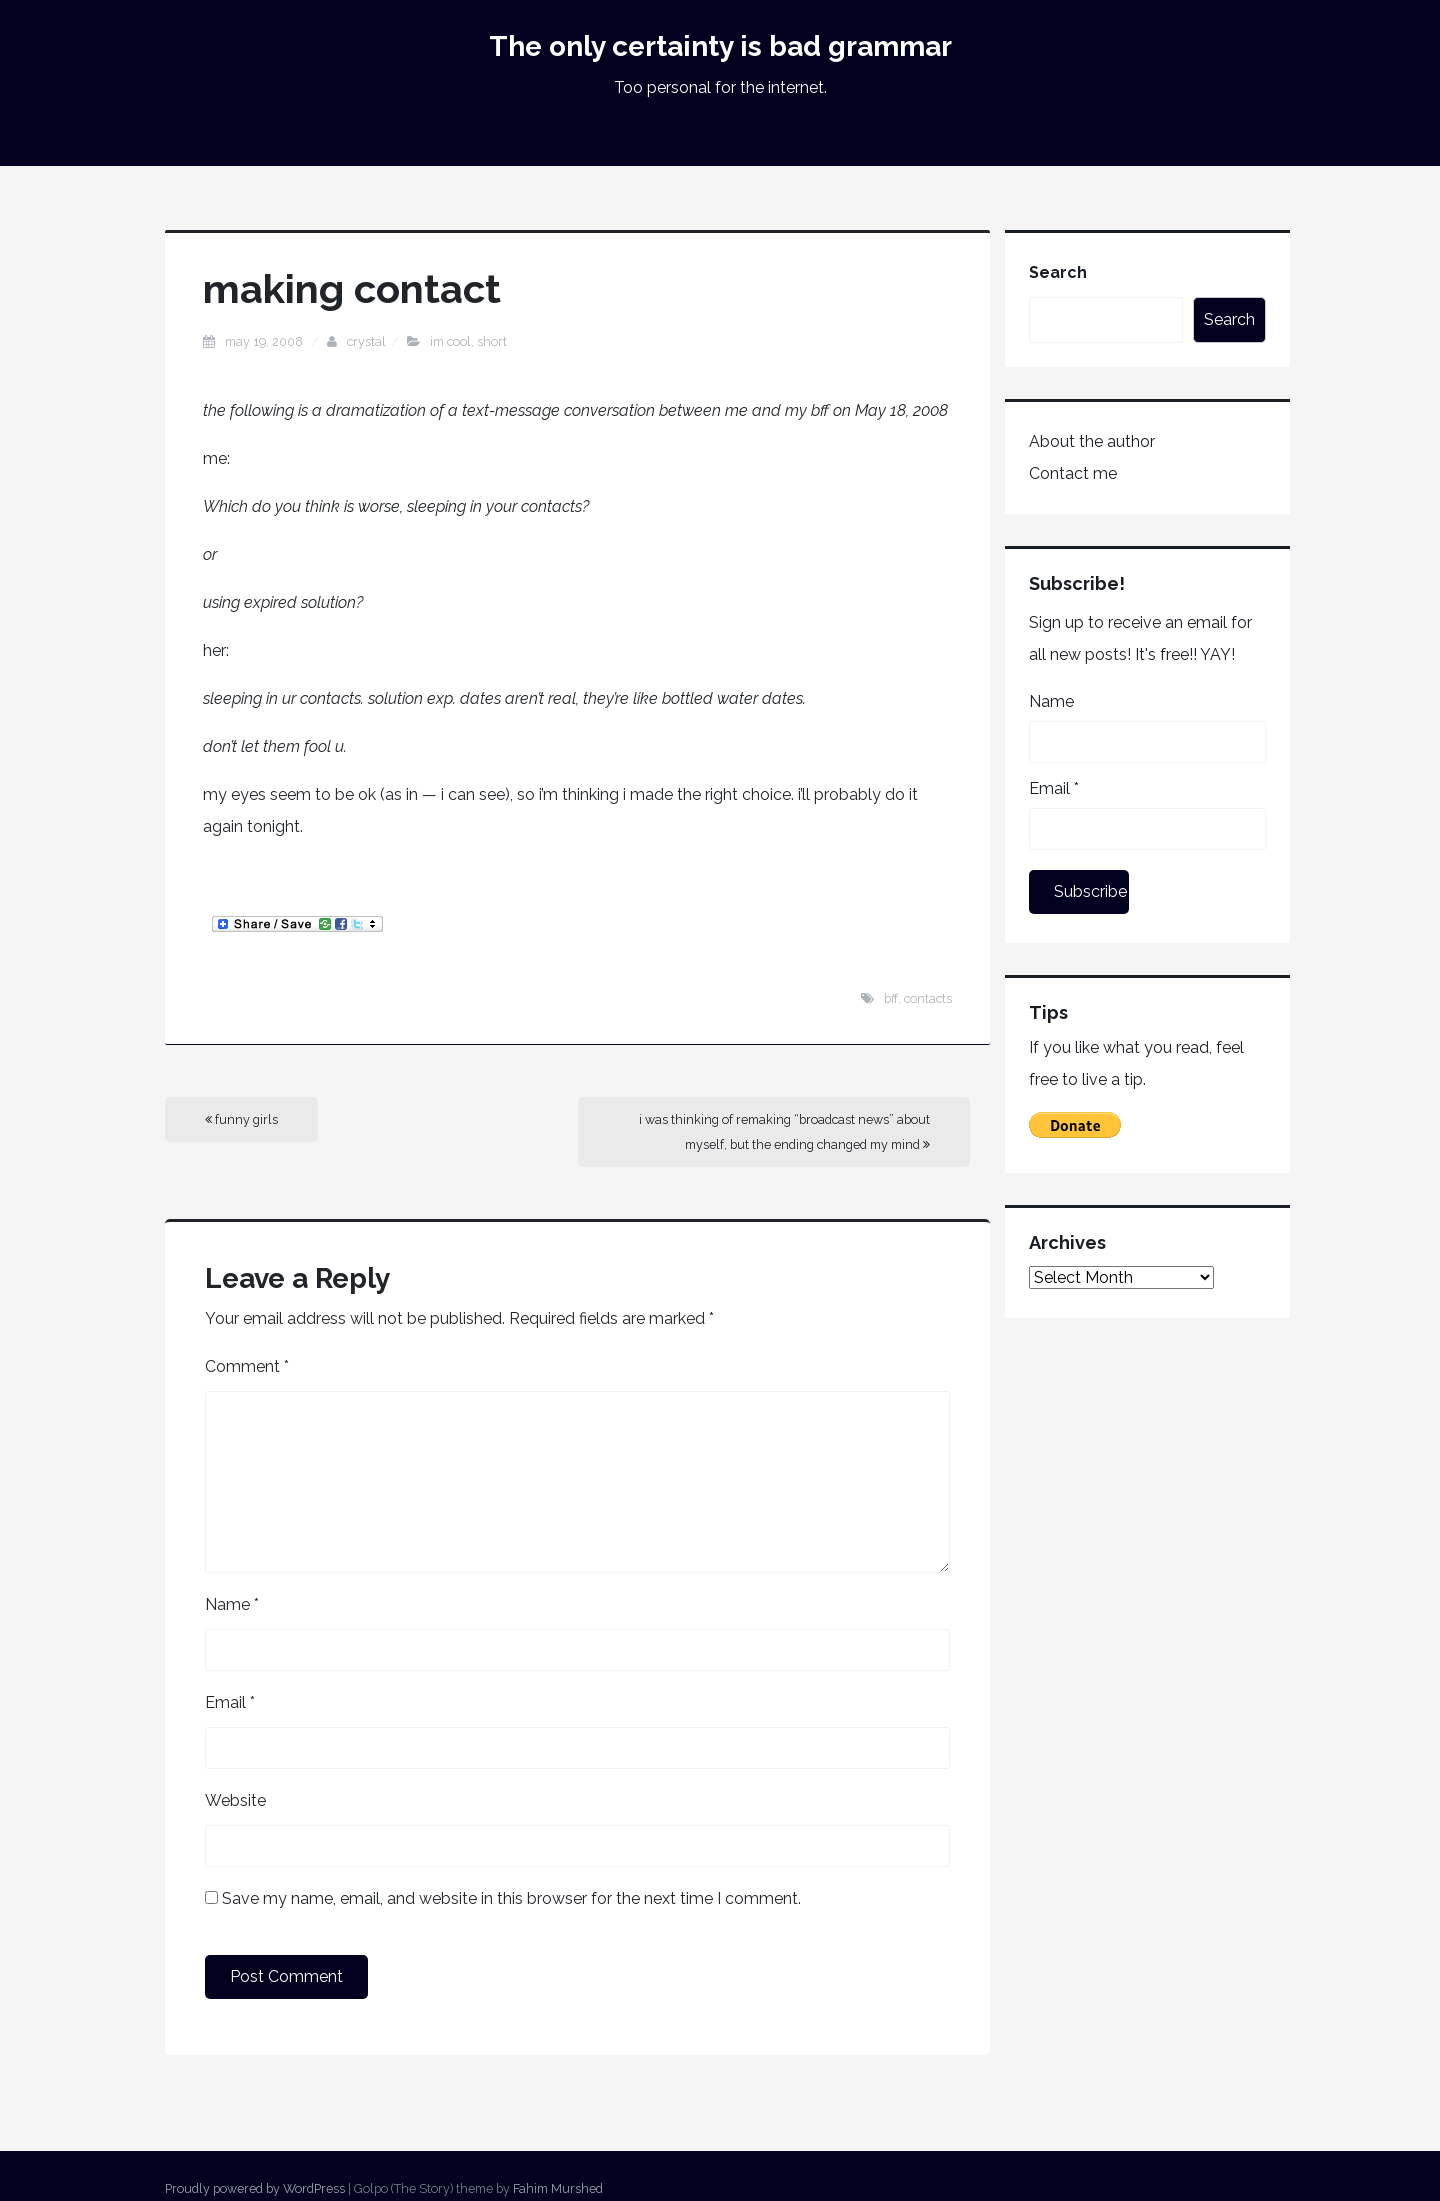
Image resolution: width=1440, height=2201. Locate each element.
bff (891, 998)
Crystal (366, 341)
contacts (928, 998)
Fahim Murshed (558, 2188)
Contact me (1073, 473)
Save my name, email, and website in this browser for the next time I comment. (511, 1898)
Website (235, 1800)
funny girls (241, 1119)
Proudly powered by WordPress (255, 2188)
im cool (450, 341)
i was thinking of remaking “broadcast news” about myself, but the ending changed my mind (784, 1132)
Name (232, 1604)
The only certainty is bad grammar (720, 46)
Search (1058, 272)
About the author (1092, 441)
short (492, 341)
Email (230, 1702)
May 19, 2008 (265, 341)
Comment (247, 1366)
